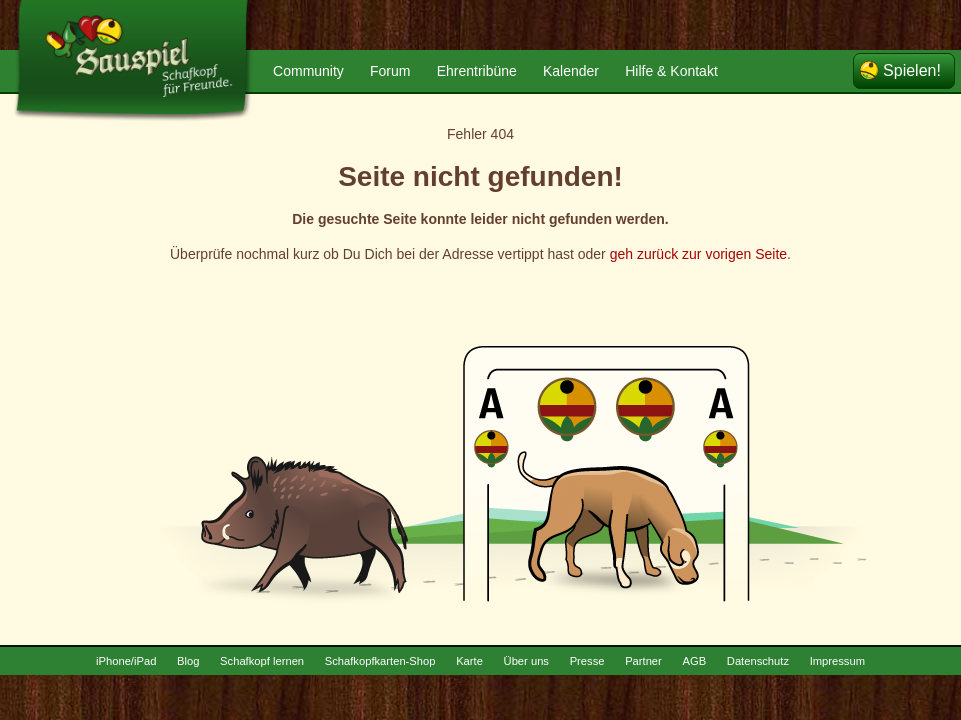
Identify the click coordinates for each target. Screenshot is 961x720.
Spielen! (912, 70)
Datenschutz (758, 661)
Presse (587, 661)
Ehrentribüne (477, 71)
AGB (694, 661)
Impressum (837, 661)
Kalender (571, 71)
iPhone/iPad (126, 661)
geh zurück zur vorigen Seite (698, 254)
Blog (188, 661)
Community (308, 71)
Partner (643, 661)
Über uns (526, 661)
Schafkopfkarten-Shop (380, 661)
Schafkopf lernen (262, 661)
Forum (390, 71)
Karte (469, 661)
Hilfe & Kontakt (671, 71)
